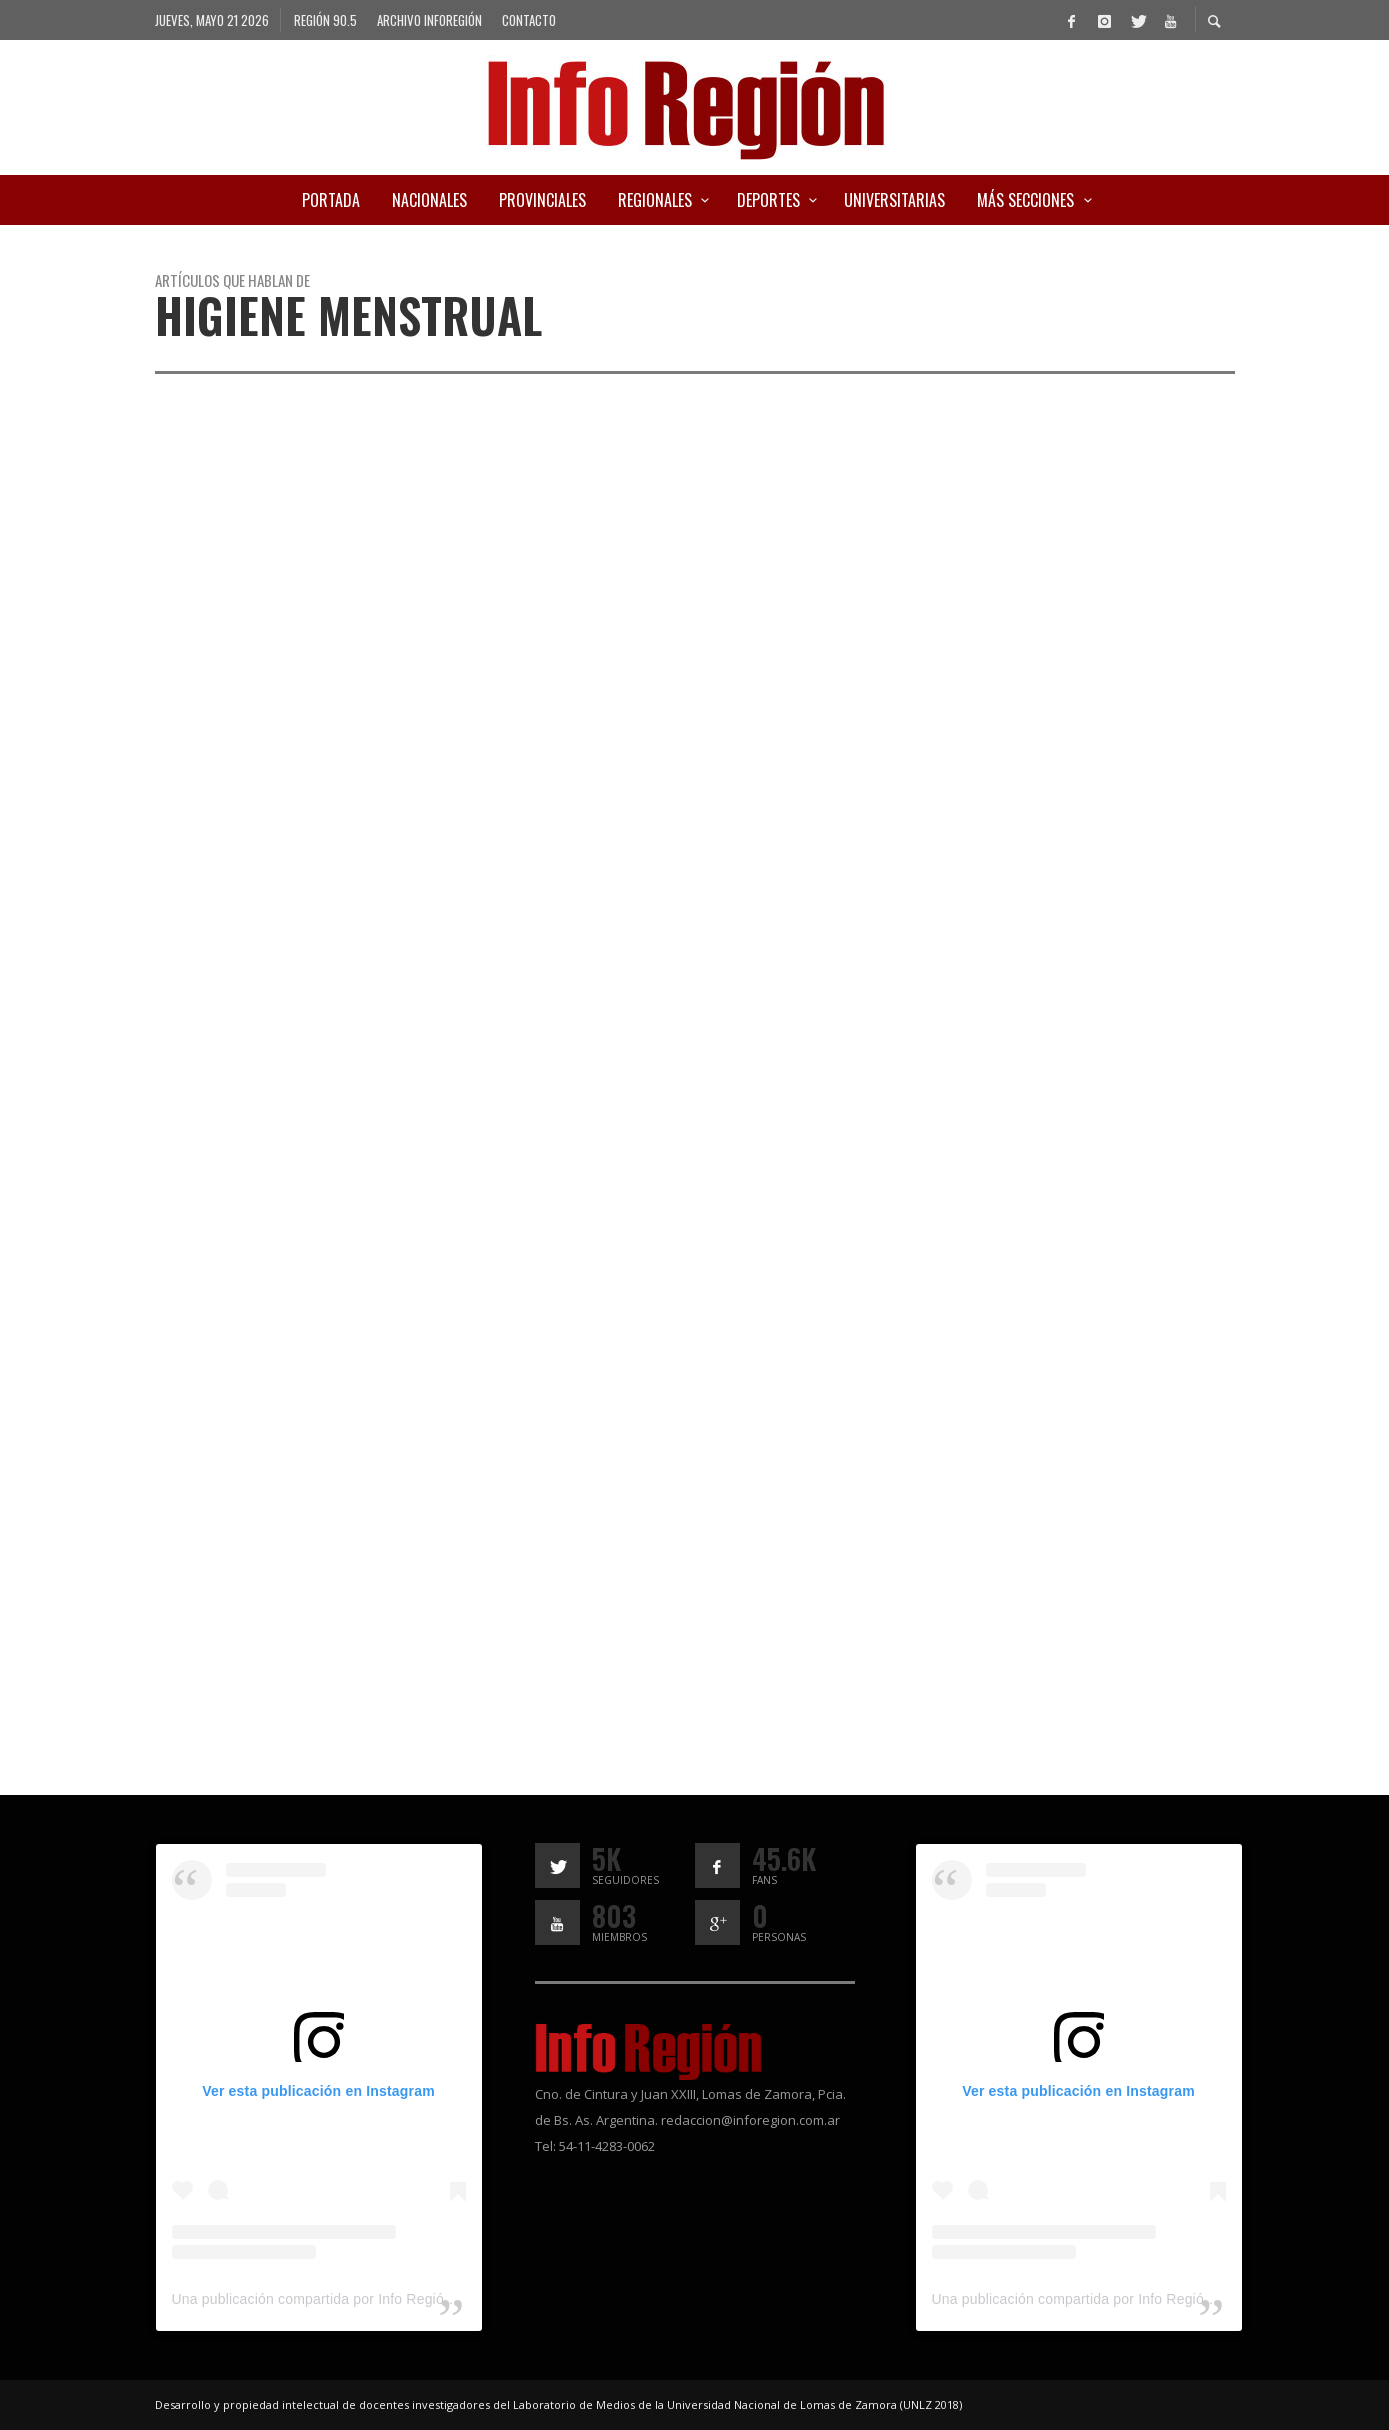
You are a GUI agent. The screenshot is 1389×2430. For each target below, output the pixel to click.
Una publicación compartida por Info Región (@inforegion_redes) (380, 2299)
